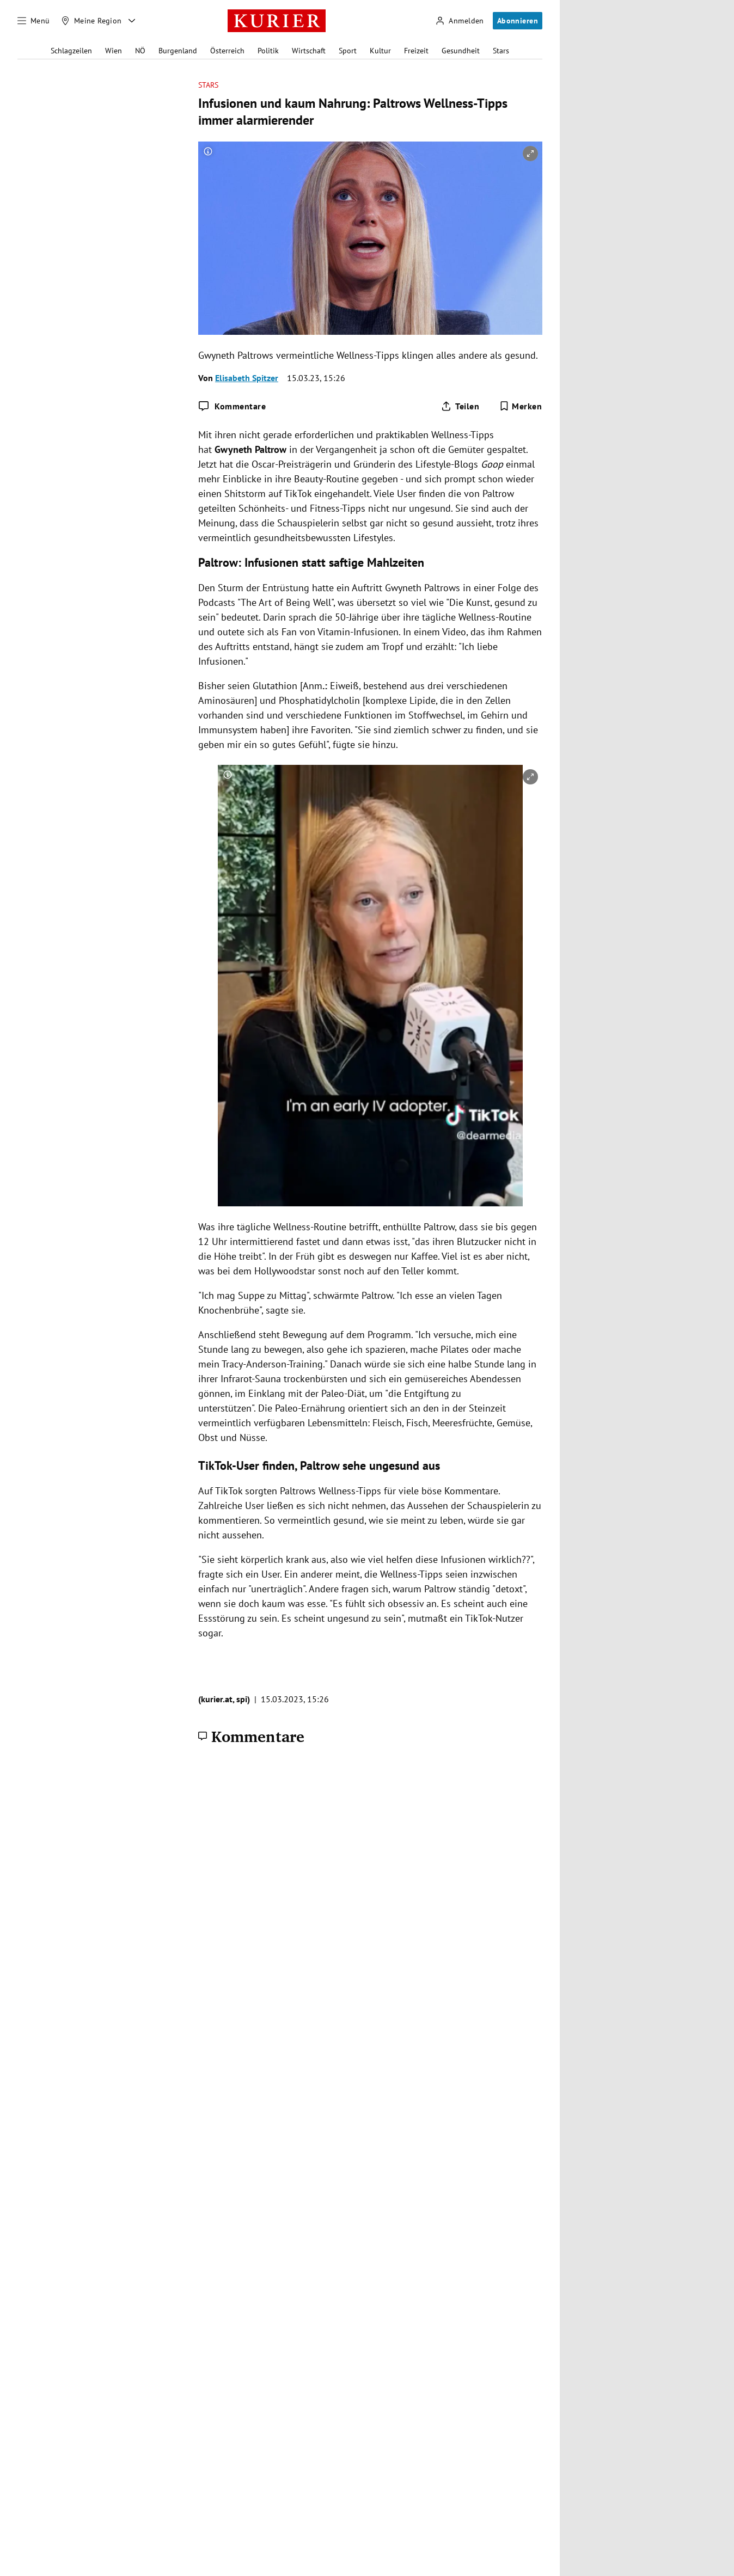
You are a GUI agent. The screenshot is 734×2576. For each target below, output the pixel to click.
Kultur (380, 51)
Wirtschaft (309, 51)
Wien (113, 51)
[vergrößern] (530, 153)
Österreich (227, 51)
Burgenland (177, 51)
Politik (268, 51)
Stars (501, 51)
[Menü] (34, 20)
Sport (348, 51)
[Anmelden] (459, 21)
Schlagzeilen (71, 51)
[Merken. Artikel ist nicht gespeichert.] (521, 406)
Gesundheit (461, 51)
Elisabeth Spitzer (246, 377)
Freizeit (416, 51)
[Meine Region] (91, 20)
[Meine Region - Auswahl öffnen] (131, 20)
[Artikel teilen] (460, 406)
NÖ (140, 51)
